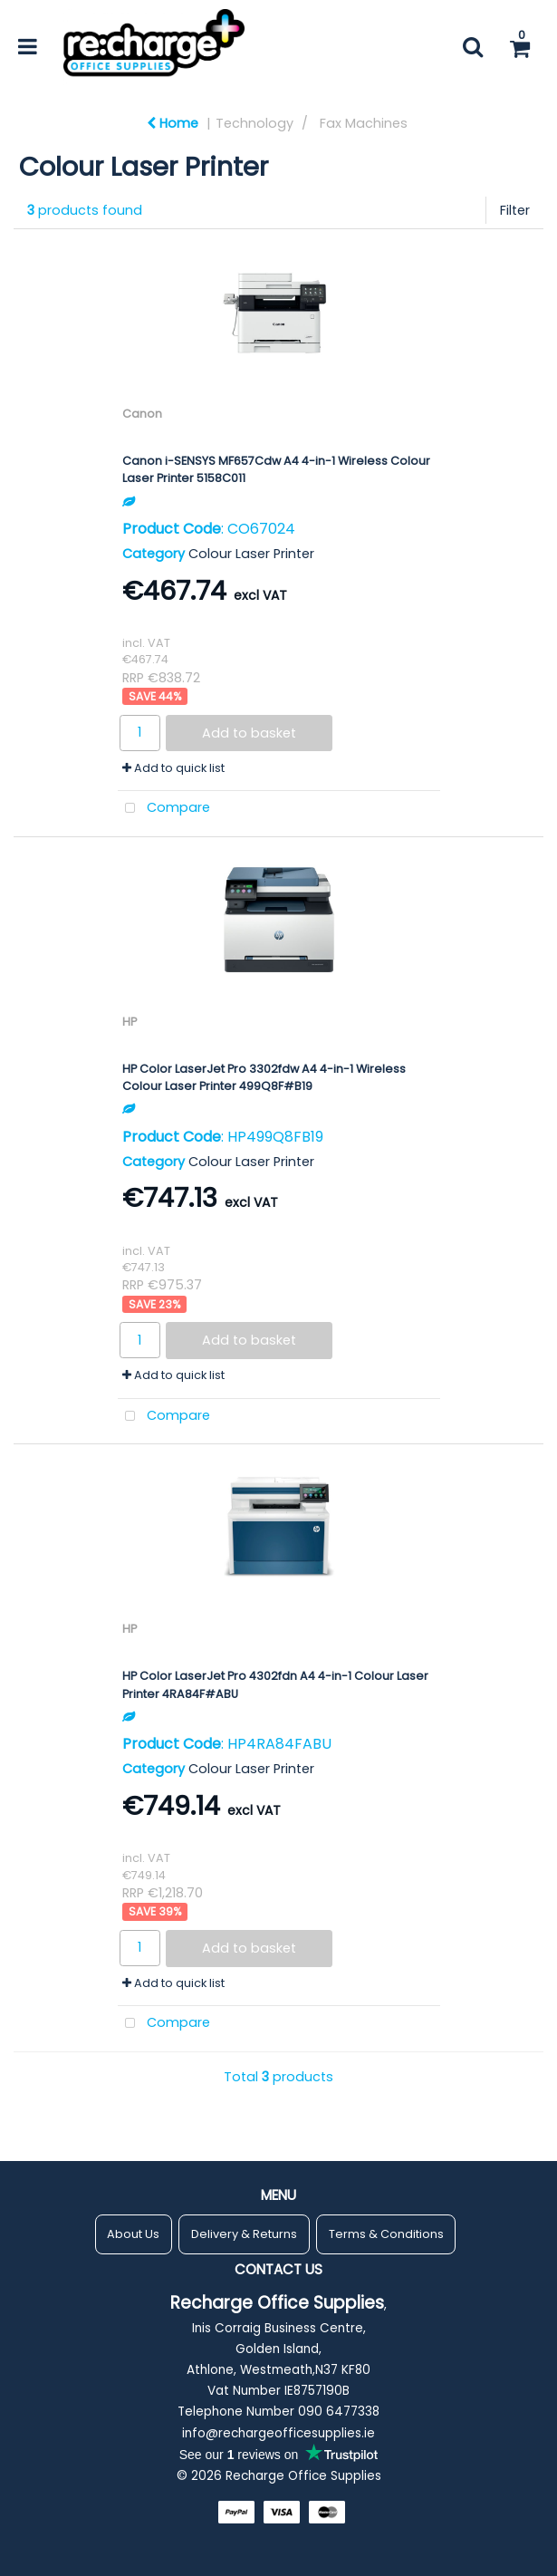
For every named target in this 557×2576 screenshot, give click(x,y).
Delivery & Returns (244, 2234)
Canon (142, 413)
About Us (133, 2234)
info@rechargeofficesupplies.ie (278, 2433)
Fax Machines (364, 123)
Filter (515, 210)
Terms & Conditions (386, 2234)
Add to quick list (173, 768)
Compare (164, 809)
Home (172, 123)
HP (129, 1021)
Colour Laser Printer (251, 554)
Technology (254, 123)
